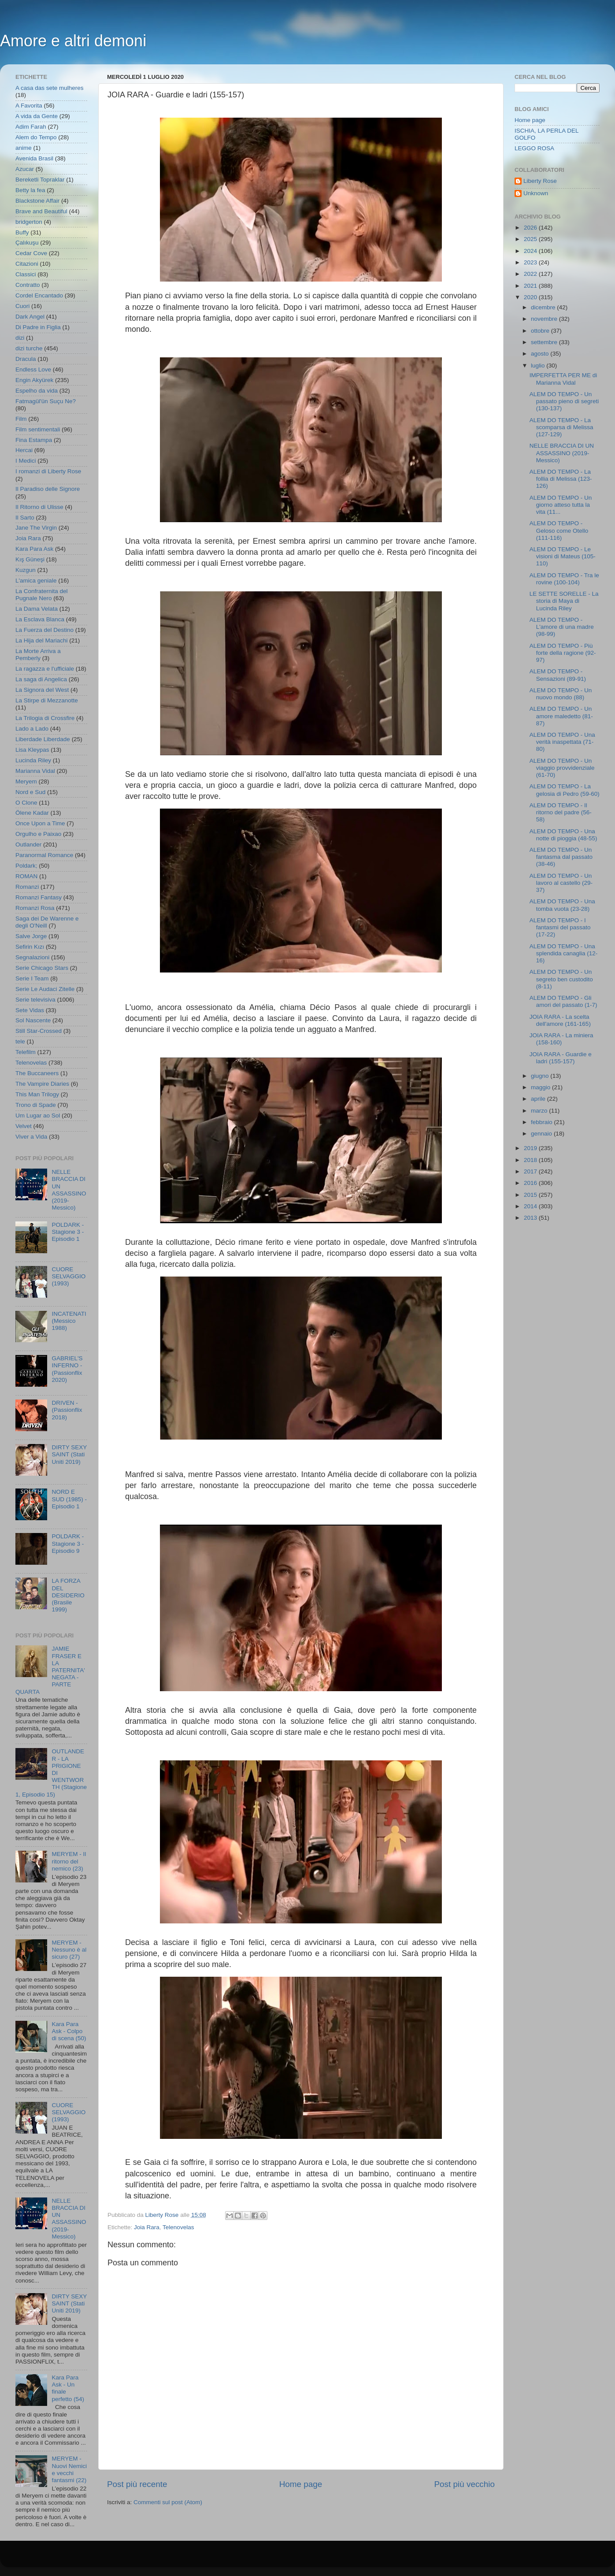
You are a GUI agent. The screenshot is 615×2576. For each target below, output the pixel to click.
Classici (25, 274)
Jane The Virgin (36, 527)
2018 (531, 1160)
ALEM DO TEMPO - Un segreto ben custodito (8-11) (561, 979)
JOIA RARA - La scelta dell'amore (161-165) (560, 1020)
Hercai (24, 450)
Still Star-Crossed (38, 1031)
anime (23, 148)
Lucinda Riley (33, 760)
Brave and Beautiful (41, 211)
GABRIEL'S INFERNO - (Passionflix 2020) (67, 1369)
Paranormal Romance (44, 855)
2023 (531, 262)
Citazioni (26, 263)
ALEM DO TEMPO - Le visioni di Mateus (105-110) (563, 556)
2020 (531, 297)
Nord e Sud (30, 792)
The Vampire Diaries (42, 1083)
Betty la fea (30, 190)
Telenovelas (178, 2227)
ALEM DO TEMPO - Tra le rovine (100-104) (564, 579)
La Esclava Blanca (39, 619)
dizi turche (29, 348)
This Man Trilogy (37, 1094)
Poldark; (26, 865)
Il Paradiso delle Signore (47, 489)
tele (20, 1041)
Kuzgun (25, 570)
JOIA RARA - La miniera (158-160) (561, 1039)
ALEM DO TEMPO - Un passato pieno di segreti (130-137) (564, 401)
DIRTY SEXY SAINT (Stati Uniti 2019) (69, 1454)
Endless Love (33, 369)
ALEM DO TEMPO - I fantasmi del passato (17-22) (560, 927)
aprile (539, 1098)
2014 (531, 1206)
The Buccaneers (37, 1073)
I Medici (25, 460)
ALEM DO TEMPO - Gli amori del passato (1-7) (563, 1001)
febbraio (542, 1122)
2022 (531, 274)
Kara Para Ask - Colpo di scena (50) (69, 2031)
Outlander (28, 844)
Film (21, 419)
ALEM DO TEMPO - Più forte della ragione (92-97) (563, 652)
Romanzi (27, 886)
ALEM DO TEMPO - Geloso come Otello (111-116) (559, 530)
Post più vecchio (464, 2484)
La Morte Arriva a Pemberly (38, 654)
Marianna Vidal (35, 771)
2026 (531, 227)
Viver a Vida (31, 1136)
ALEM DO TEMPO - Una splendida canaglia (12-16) (564, 953)
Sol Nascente (33, 1020)
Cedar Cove (31, 253)
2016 (531, 1183)
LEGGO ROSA (534, 148)
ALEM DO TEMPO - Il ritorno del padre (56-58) (561, 812)
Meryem (26, 781)
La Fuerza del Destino (44, 630)
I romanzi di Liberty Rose (48, 471)
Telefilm (25, 1052)
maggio (541, 1087)
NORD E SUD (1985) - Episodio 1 (69, 1498)
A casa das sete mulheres (49, 88)
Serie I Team (32, 978)
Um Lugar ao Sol (37, 1115)
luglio (538, 365)
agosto (540, 353)
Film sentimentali (37, 429)
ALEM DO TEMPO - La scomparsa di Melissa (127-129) (561, 427)
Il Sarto (24, 517)
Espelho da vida (36, 390)
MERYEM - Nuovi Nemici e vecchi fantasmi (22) (69, 2469)
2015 (531, 1194)
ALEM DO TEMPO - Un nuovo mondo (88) (561, 694)
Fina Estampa (33, 440)
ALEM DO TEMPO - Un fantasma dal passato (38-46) (561, 856)
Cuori (22, 306)
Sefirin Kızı (29, 946)
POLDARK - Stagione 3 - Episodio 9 (68, 1543)
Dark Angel (29, 316)
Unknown (535, 193)
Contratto (27, 285)
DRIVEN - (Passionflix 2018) (67, 1409)
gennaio (542, 1133)
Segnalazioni (32, 957)
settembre (545, 342)
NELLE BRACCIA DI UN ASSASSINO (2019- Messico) (69, 1190)
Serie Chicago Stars (41, 968)
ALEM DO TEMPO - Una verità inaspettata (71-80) (562, 741)
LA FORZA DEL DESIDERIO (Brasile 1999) (68, 1595)
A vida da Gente (36, 116)
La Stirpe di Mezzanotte (46, 700)
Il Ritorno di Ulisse (39, 507)
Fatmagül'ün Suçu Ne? (45, 401)
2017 (531, 1171)
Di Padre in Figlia (38, 327)
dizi (19, 337)
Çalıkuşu (27, 242)
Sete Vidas (29, 1010)
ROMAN (26, 876)
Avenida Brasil (34, 158)
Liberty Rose (540, 181)
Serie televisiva (35, 999)
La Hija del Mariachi (41, 640)
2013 (531, 1217)
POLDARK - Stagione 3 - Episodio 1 (68, 1231)
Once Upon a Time (40, 823)
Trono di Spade (35, 1105)
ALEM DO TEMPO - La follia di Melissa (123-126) (561, 478)
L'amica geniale (35, 580)
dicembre (544, 307)
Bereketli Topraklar (40, 179)
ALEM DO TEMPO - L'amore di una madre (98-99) (562, 626)
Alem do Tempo (36, 137)
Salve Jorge (31, 936)
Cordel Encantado (39, 295)
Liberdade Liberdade (42, 739)
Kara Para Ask (34, 549)
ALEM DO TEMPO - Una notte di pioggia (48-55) (563, 835)
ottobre (541, 330)
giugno (540, 1076)
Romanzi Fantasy (38, 897)
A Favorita (28, 105)
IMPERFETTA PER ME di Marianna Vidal (563, 379)
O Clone (26, 802)
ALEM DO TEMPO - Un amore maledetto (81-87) (561, 715)
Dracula (25, 359)
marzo (540, 1110)
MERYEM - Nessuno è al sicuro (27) (69, 1949)
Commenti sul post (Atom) (167, 2502)
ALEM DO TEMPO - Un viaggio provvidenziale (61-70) (562, 767)
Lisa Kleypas (32, 749)
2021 (531, 285)
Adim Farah (30, 126)
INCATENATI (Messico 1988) (69, 1320)
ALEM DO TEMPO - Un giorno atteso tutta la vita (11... (561, 504)
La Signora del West (42, 690)
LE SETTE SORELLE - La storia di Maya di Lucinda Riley (564, 600)
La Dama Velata (36, 608)
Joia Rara (146, 2227)
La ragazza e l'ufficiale (44, 668)
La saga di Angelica (41, 679)
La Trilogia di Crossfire (44, 718)
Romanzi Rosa (35, 908)
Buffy (22, 232)
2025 (531, 239)
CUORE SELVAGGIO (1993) (68, 1276)
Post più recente (137, 2484)
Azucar (24, 169)
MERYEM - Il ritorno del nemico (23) (69, 1861)
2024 (531, 251)
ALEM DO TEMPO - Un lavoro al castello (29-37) (561, 882)
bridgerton (28, 222)
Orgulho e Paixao (38, 834)
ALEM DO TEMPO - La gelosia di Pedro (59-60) (565, 790)
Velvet (23, 1126)
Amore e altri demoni (73, 41)
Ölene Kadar (32, 812)
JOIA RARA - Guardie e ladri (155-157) (561, 1058)
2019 (531, 1148)
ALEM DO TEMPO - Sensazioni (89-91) (558, 675)
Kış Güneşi (29, 559)
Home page (300, 2484)
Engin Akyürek (34, 380)
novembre (545, 319)
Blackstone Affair (37, 200)
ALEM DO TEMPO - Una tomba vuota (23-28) (562, 905)
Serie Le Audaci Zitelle (44, 989)
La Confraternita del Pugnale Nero (41, 594)
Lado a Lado (31, 728)
